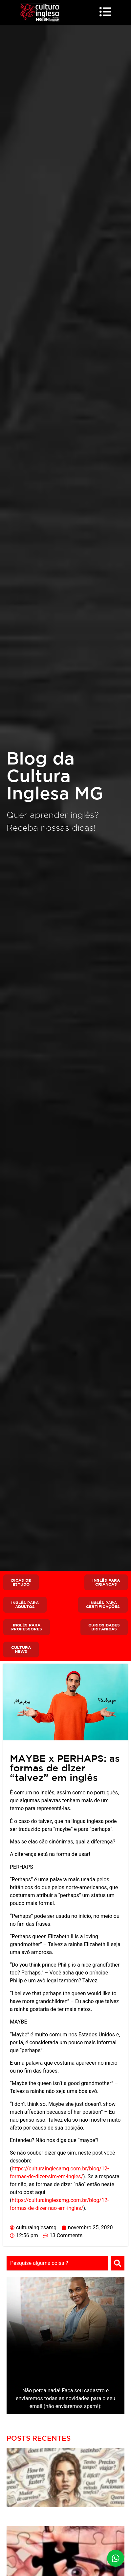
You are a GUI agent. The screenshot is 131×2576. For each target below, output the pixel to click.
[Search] (117, 2263)
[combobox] (57, 2263)
